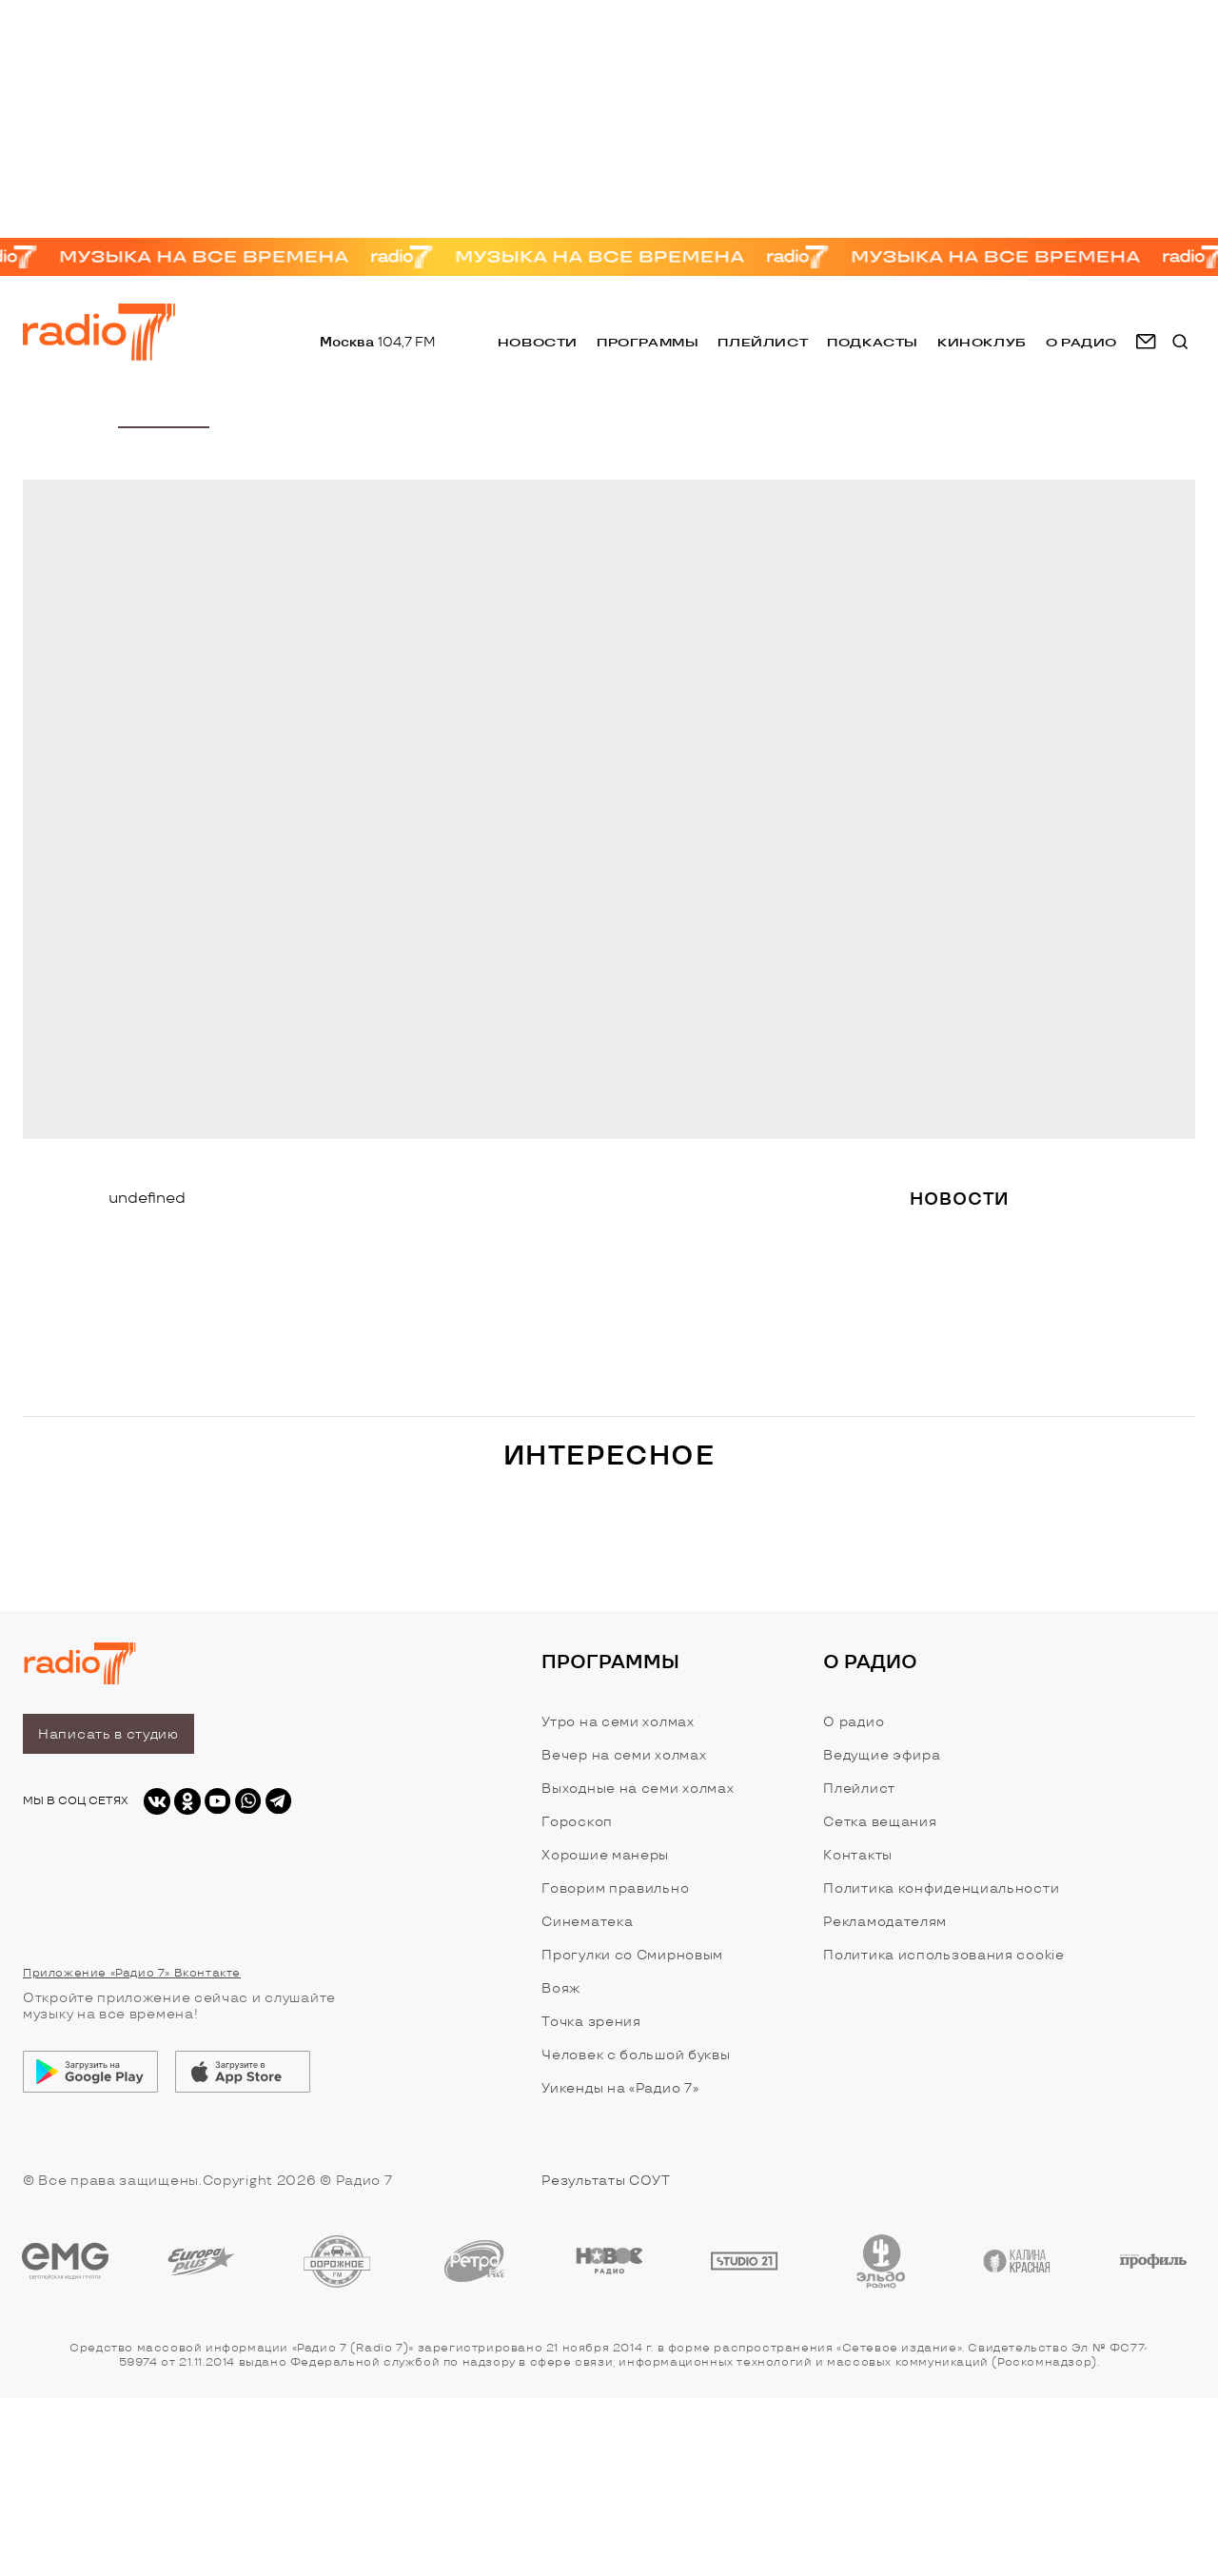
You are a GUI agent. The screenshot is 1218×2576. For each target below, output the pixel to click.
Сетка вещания (879, 1822)
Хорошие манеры (605, 1855)
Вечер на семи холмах (623, 1755)
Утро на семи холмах (617, 1722)
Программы (647, 342)
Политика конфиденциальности (941, 1888)
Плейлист (762, 342)
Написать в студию (108, 1734)
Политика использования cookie (943, 1955)
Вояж (560, 1988)
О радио (853, 1722)
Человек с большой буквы (635, 2055)
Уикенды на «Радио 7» (619, 2088)
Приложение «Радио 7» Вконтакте (132, 1973)
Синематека (587, 1922)
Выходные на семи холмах (637, 1788)
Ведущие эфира (881, 1755)
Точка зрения (590, 2022)
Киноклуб (982, 342)
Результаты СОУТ (606, 2181)
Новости (538, 342)
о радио (1081, 342)
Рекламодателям (885, 1922)
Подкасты (872, 342)
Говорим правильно (615, 1888)
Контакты (858, 1855)
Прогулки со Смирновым (632, 1955)
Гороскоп (577, 1822)
